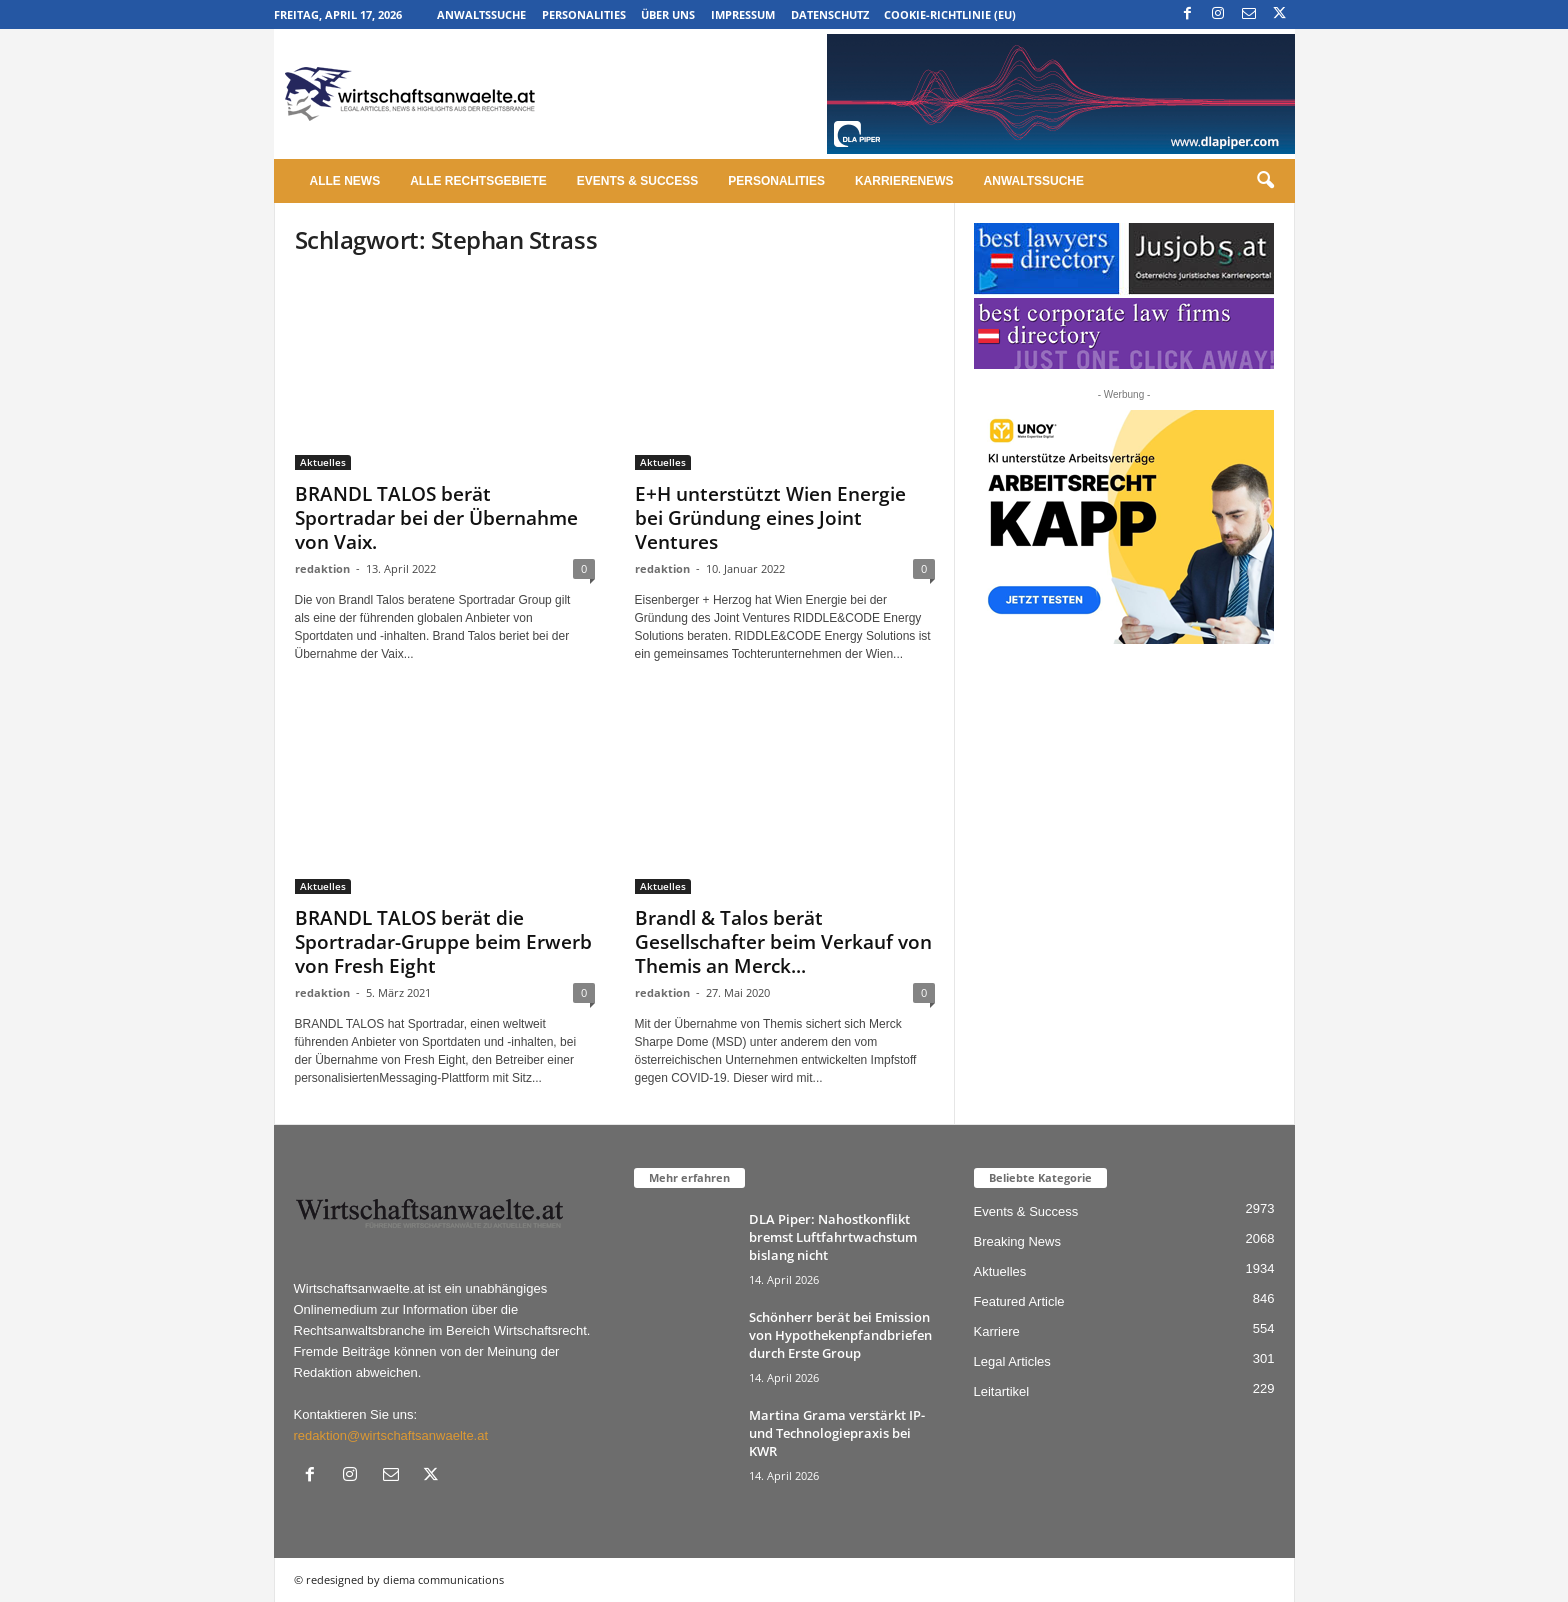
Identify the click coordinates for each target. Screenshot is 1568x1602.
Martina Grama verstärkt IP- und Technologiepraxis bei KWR (837, 1433)
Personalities (584, 14)
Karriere (997, 1331)
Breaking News (1017, 1241)
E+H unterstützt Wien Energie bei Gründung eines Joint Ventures (770, 518)
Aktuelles (323, 462)
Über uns (668, 14)
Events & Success (637, 181)
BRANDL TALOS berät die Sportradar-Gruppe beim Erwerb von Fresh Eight (443, 942)
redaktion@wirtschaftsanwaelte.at (391, 1435)
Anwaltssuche (481, 14)
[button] (1265, 181)
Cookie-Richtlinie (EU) (950, 14)
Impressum (743, 14)
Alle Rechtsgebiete (478, 181)
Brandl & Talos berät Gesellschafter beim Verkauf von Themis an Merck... (783, 942)
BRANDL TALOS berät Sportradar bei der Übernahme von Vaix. (436, 518)
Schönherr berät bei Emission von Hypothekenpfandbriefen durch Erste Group (840, 1335)
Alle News (345, 181)
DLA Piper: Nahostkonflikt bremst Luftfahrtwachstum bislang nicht (833, 1237)
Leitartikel (1002, 1391)
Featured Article (1019, 1301)
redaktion (322, 568)
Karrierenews (904, 181)
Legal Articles (1012, 1361)
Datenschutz (830, 14)
